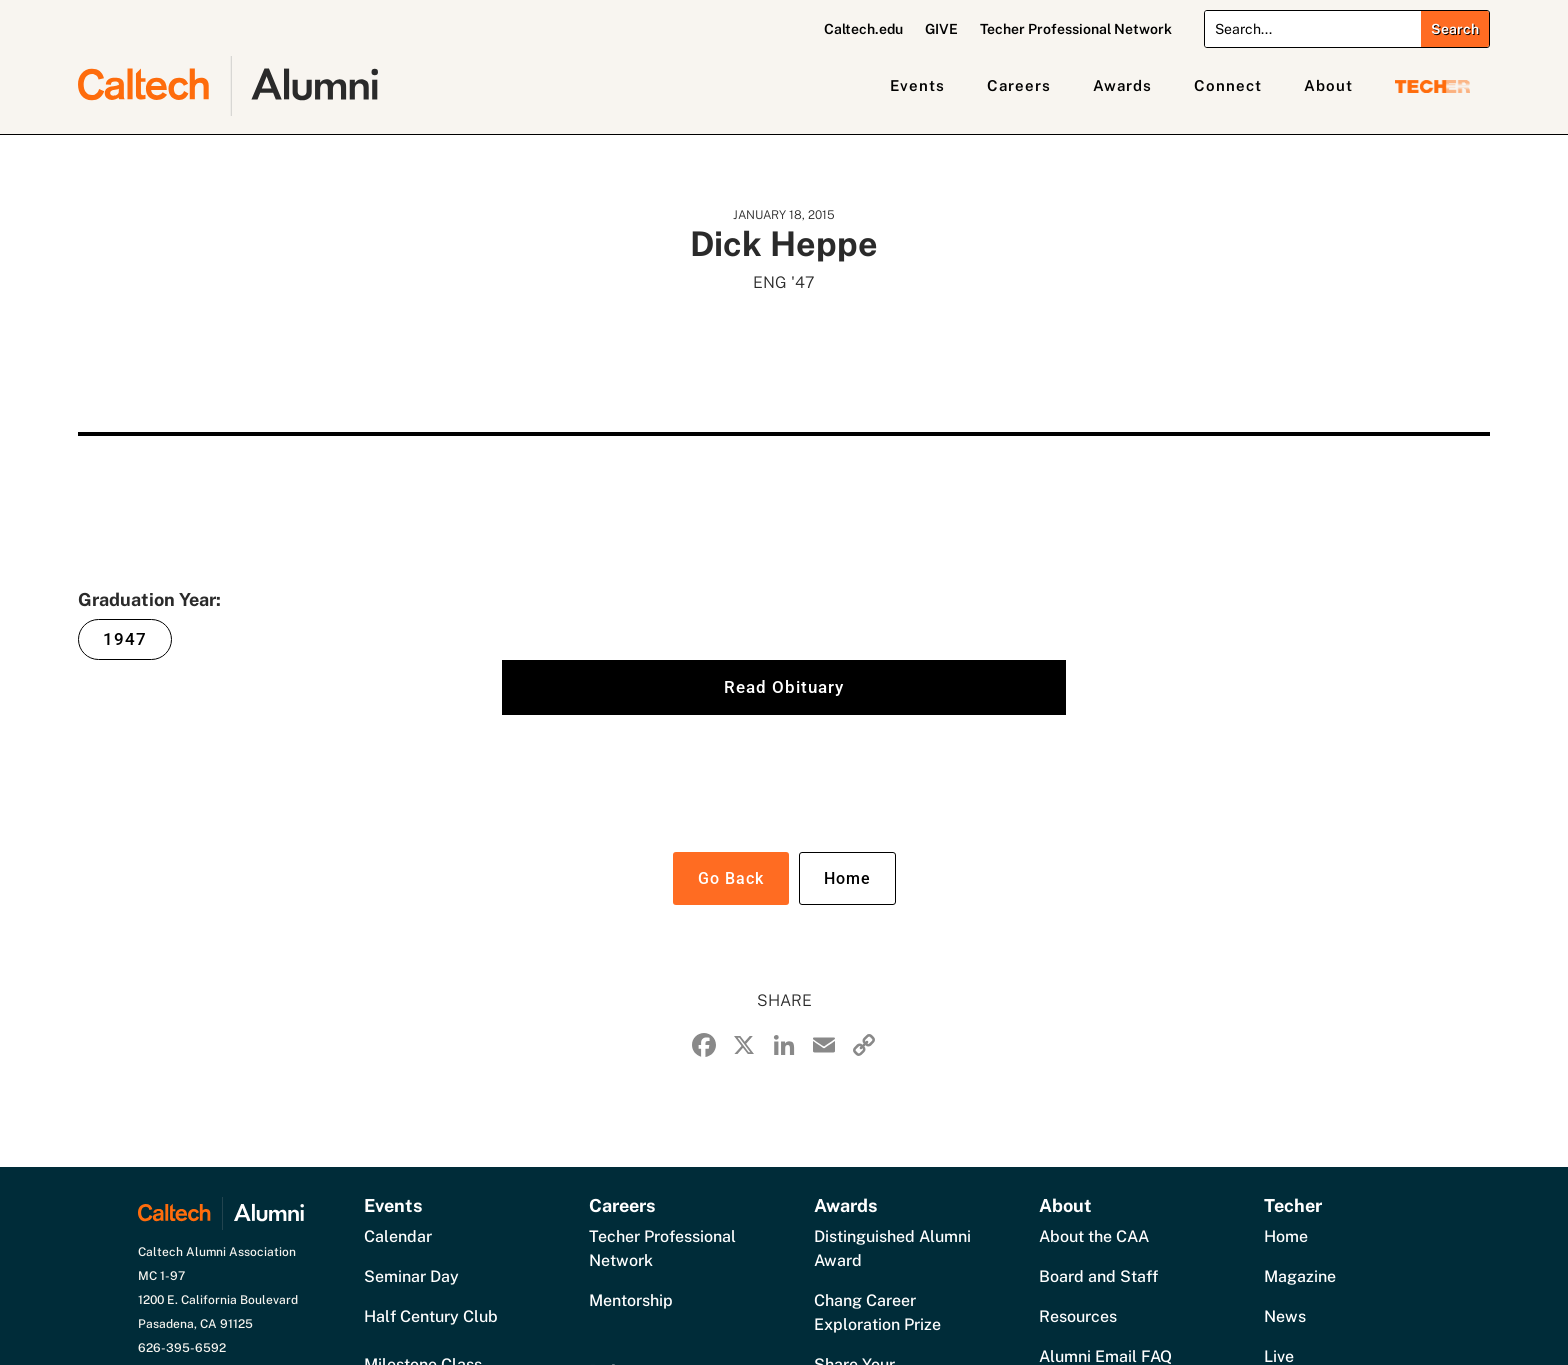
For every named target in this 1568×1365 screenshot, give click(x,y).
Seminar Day (411, 1276)
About (1328, 85)
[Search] (1312, 29)
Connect (1228, 85)
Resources (1078, 1316)
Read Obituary (784, 687)
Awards (1122, 85)
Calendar (398, 1236)
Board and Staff (1098, 1276)
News (1285, 1316)
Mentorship (631, 1300)
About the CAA (1094, 1236)
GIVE (941, 29)
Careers (1019, 85)
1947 (125, 639)
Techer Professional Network (1076, 29)
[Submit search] (1455, 29)
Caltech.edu (863, 29)
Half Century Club (431, 1316)
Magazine (1300, 1276)
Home (847, 878)
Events (917, 85)
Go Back (731, 878)
